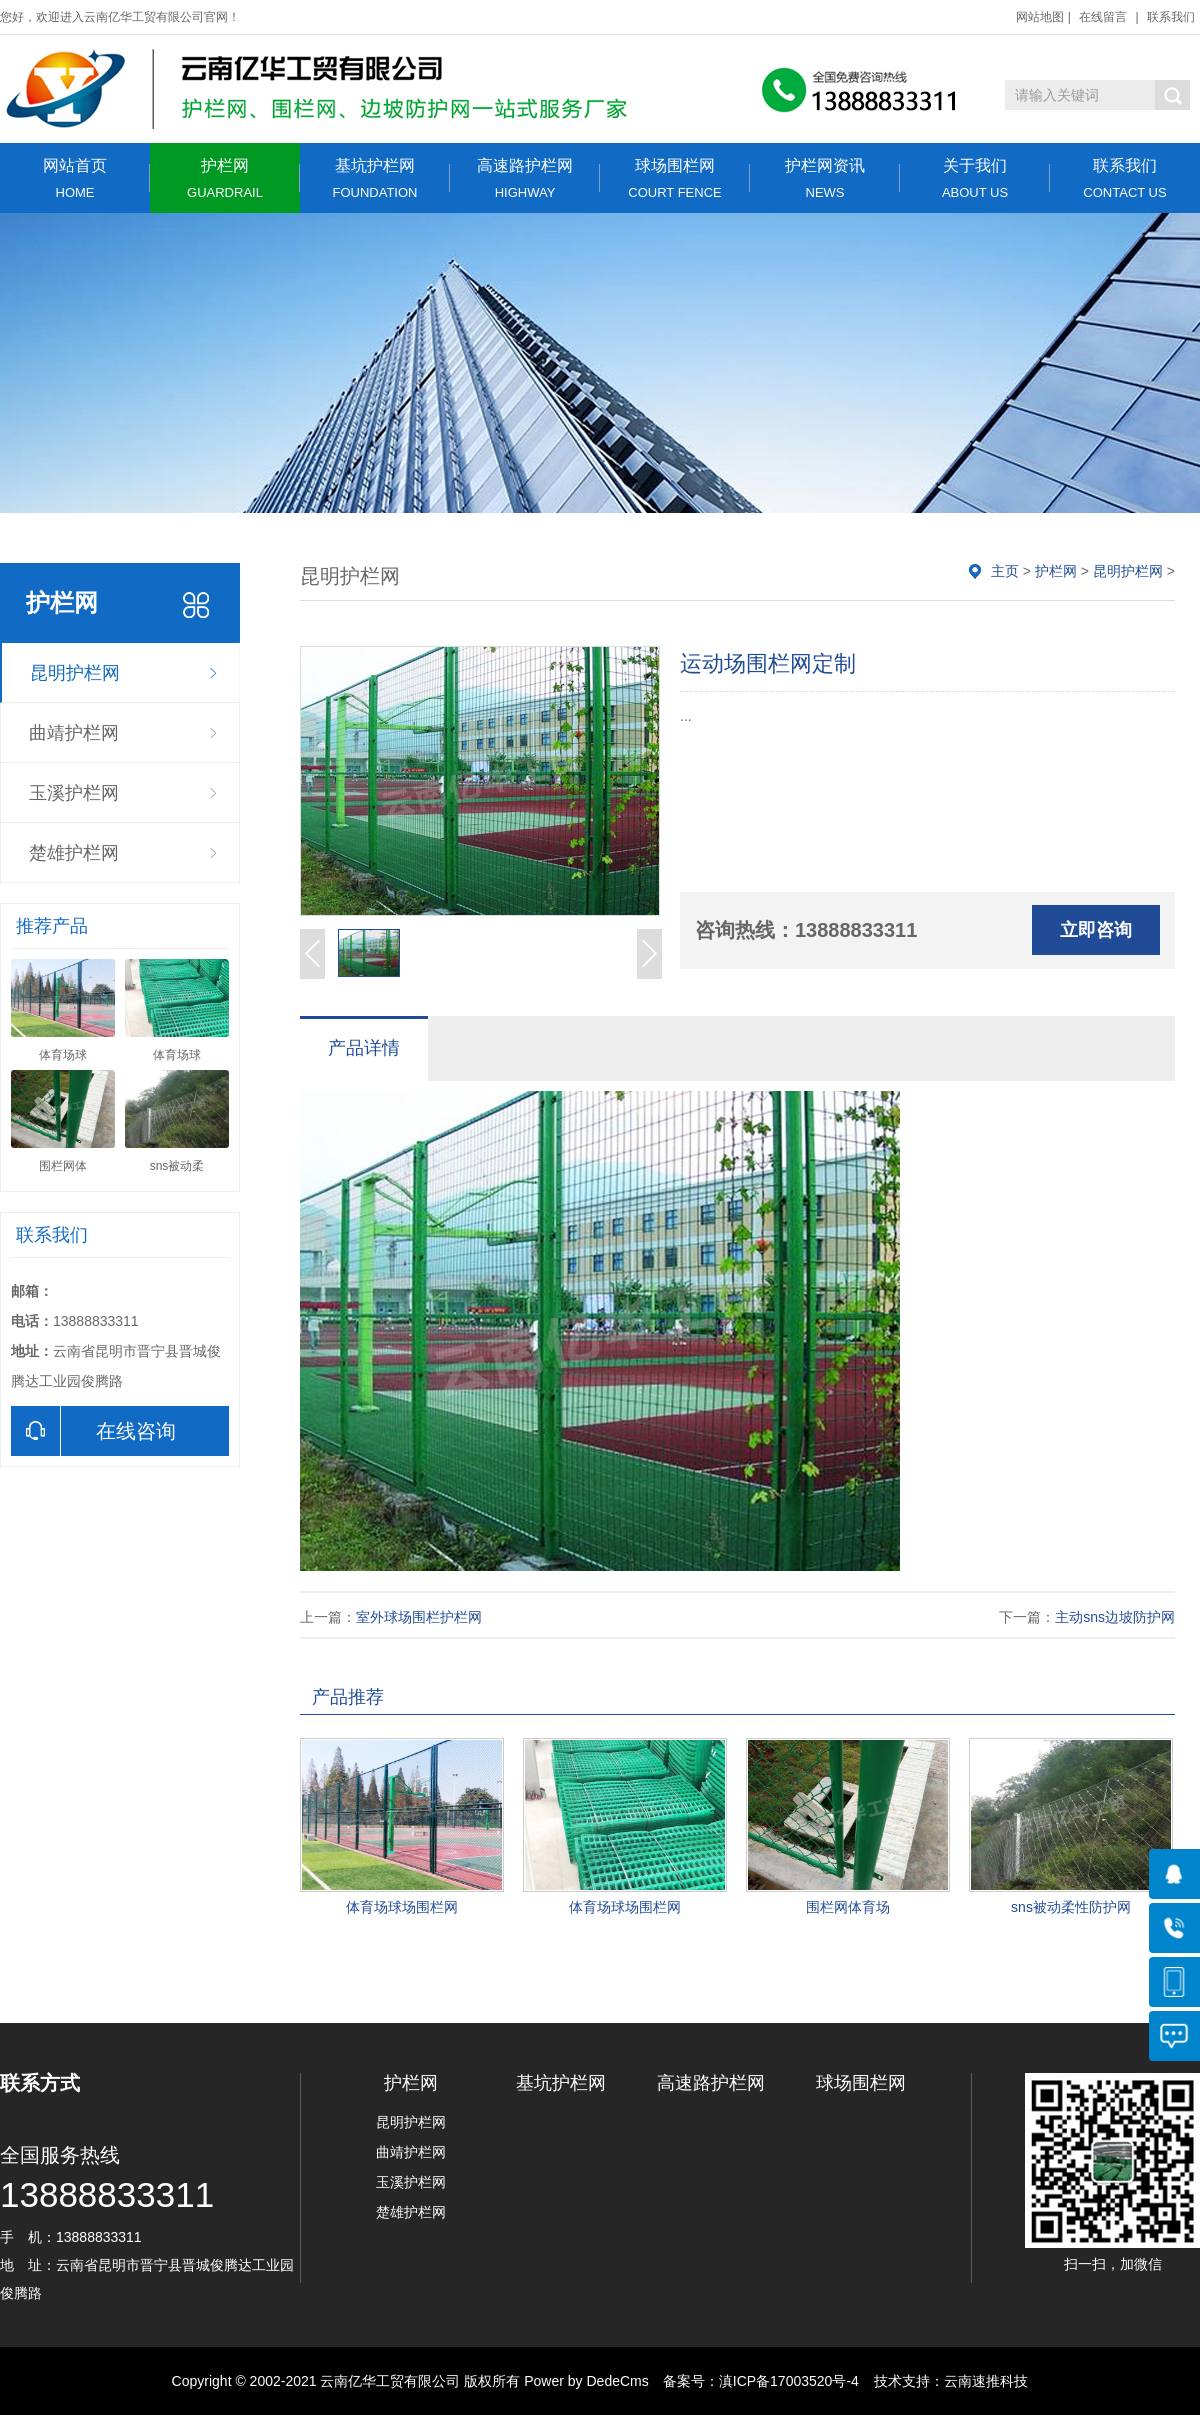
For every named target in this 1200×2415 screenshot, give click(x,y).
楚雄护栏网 (74, 853)
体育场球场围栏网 (402, 1907)
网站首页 (75, 178)
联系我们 (1171, 17)
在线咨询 (93, 1431)
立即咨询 (1096, 930)
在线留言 (1103, 17)
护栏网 (225, 178)
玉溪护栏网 (74, 793)
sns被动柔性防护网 (1071, 1907)
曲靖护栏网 (74, 733)
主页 (1005, 571)
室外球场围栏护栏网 (419, 1617)
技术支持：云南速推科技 (946, 2381)
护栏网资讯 (825, 178)
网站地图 (1040, 17)
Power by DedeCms (586, 2381)
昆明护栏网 (75, 673)
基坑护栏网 (375, 178)
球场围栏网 (675, 178)
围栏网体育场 (848, 1907)
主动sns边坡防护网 (1115, 1617)
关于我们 (975, 178)
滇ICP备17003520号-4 (789, 2381)
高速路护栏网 (525, 178)
